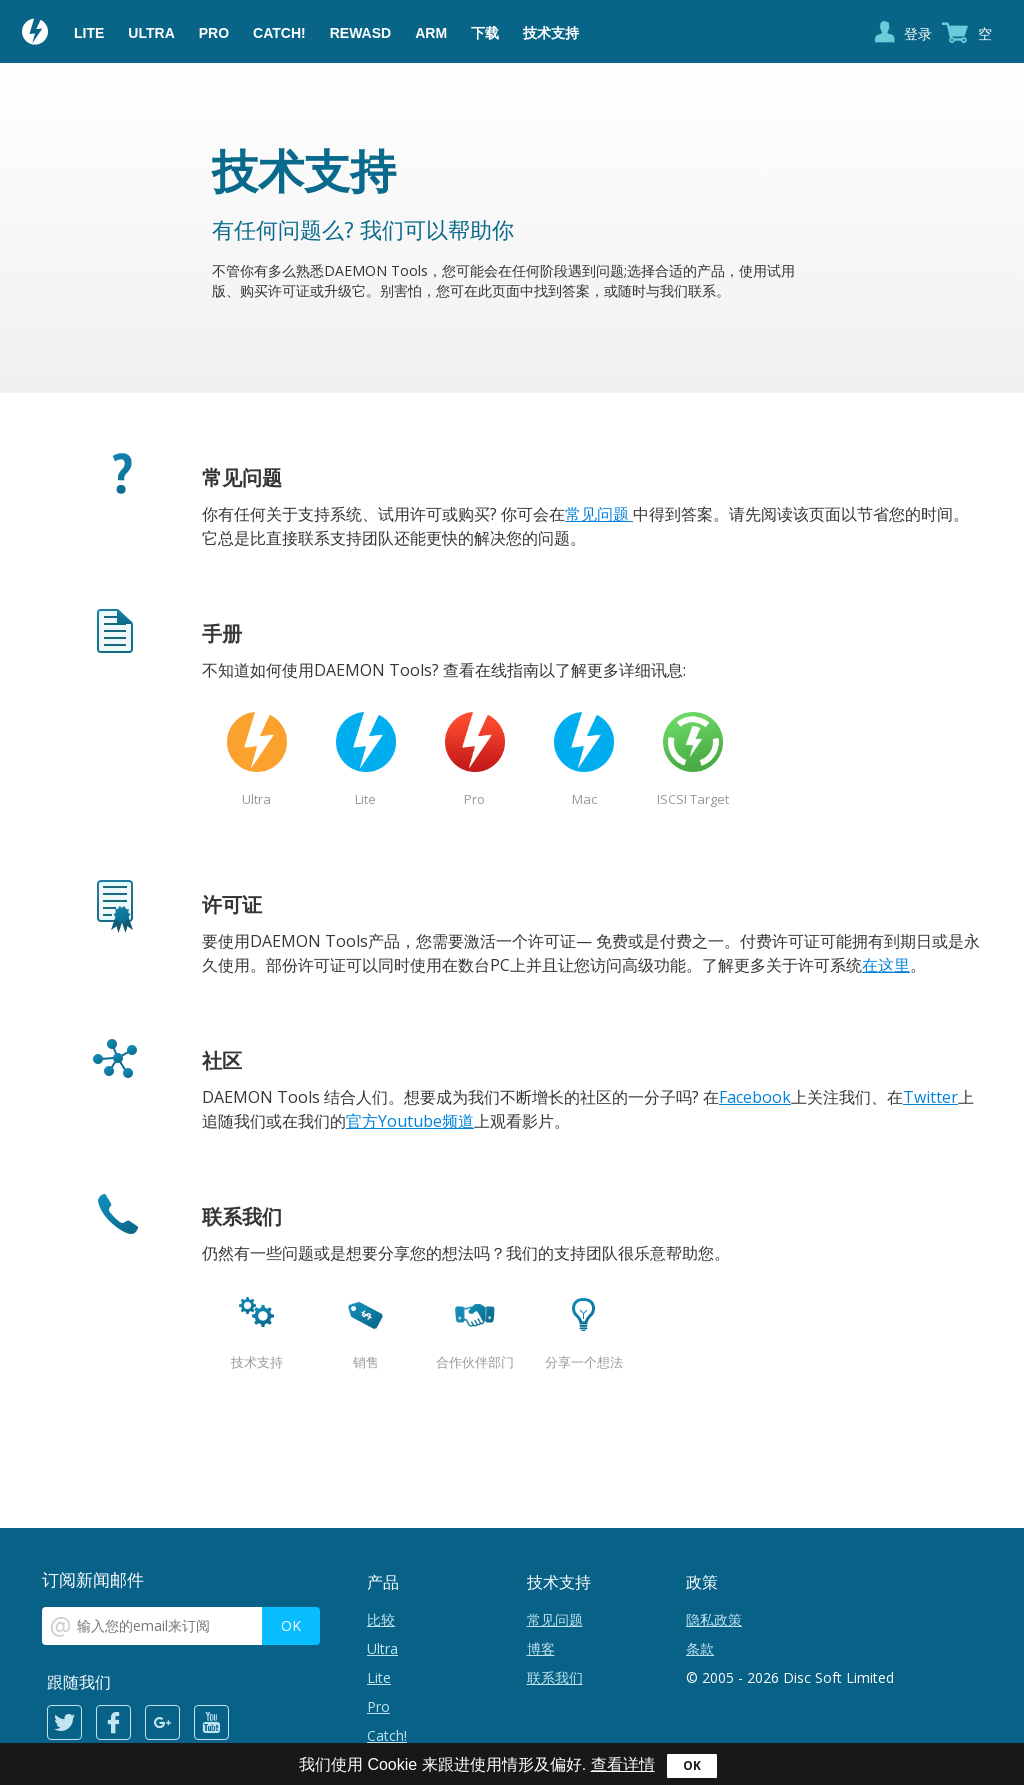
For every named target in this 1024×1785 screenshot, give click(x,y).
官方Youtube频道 (410, 1121)
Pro (214, 33)
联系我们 (555, 1677)
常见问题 (599, 514)
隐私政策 (714, 1619)
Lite (89, 33)
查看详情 (623, 1764)
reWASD (360, 33)
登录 (918, 33)
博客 (541, 1648)
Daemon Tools (36, 34)
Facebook (755, 1097)
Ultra (151, 33)
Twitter (930, 1097)
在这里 (886, 965)
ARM (431, 33)
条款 (700, 1648)
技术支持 (551, 33)
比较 (381, 1619)
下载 (485, 33)
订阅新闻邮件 (93, 1579)
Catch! (279, 33)
